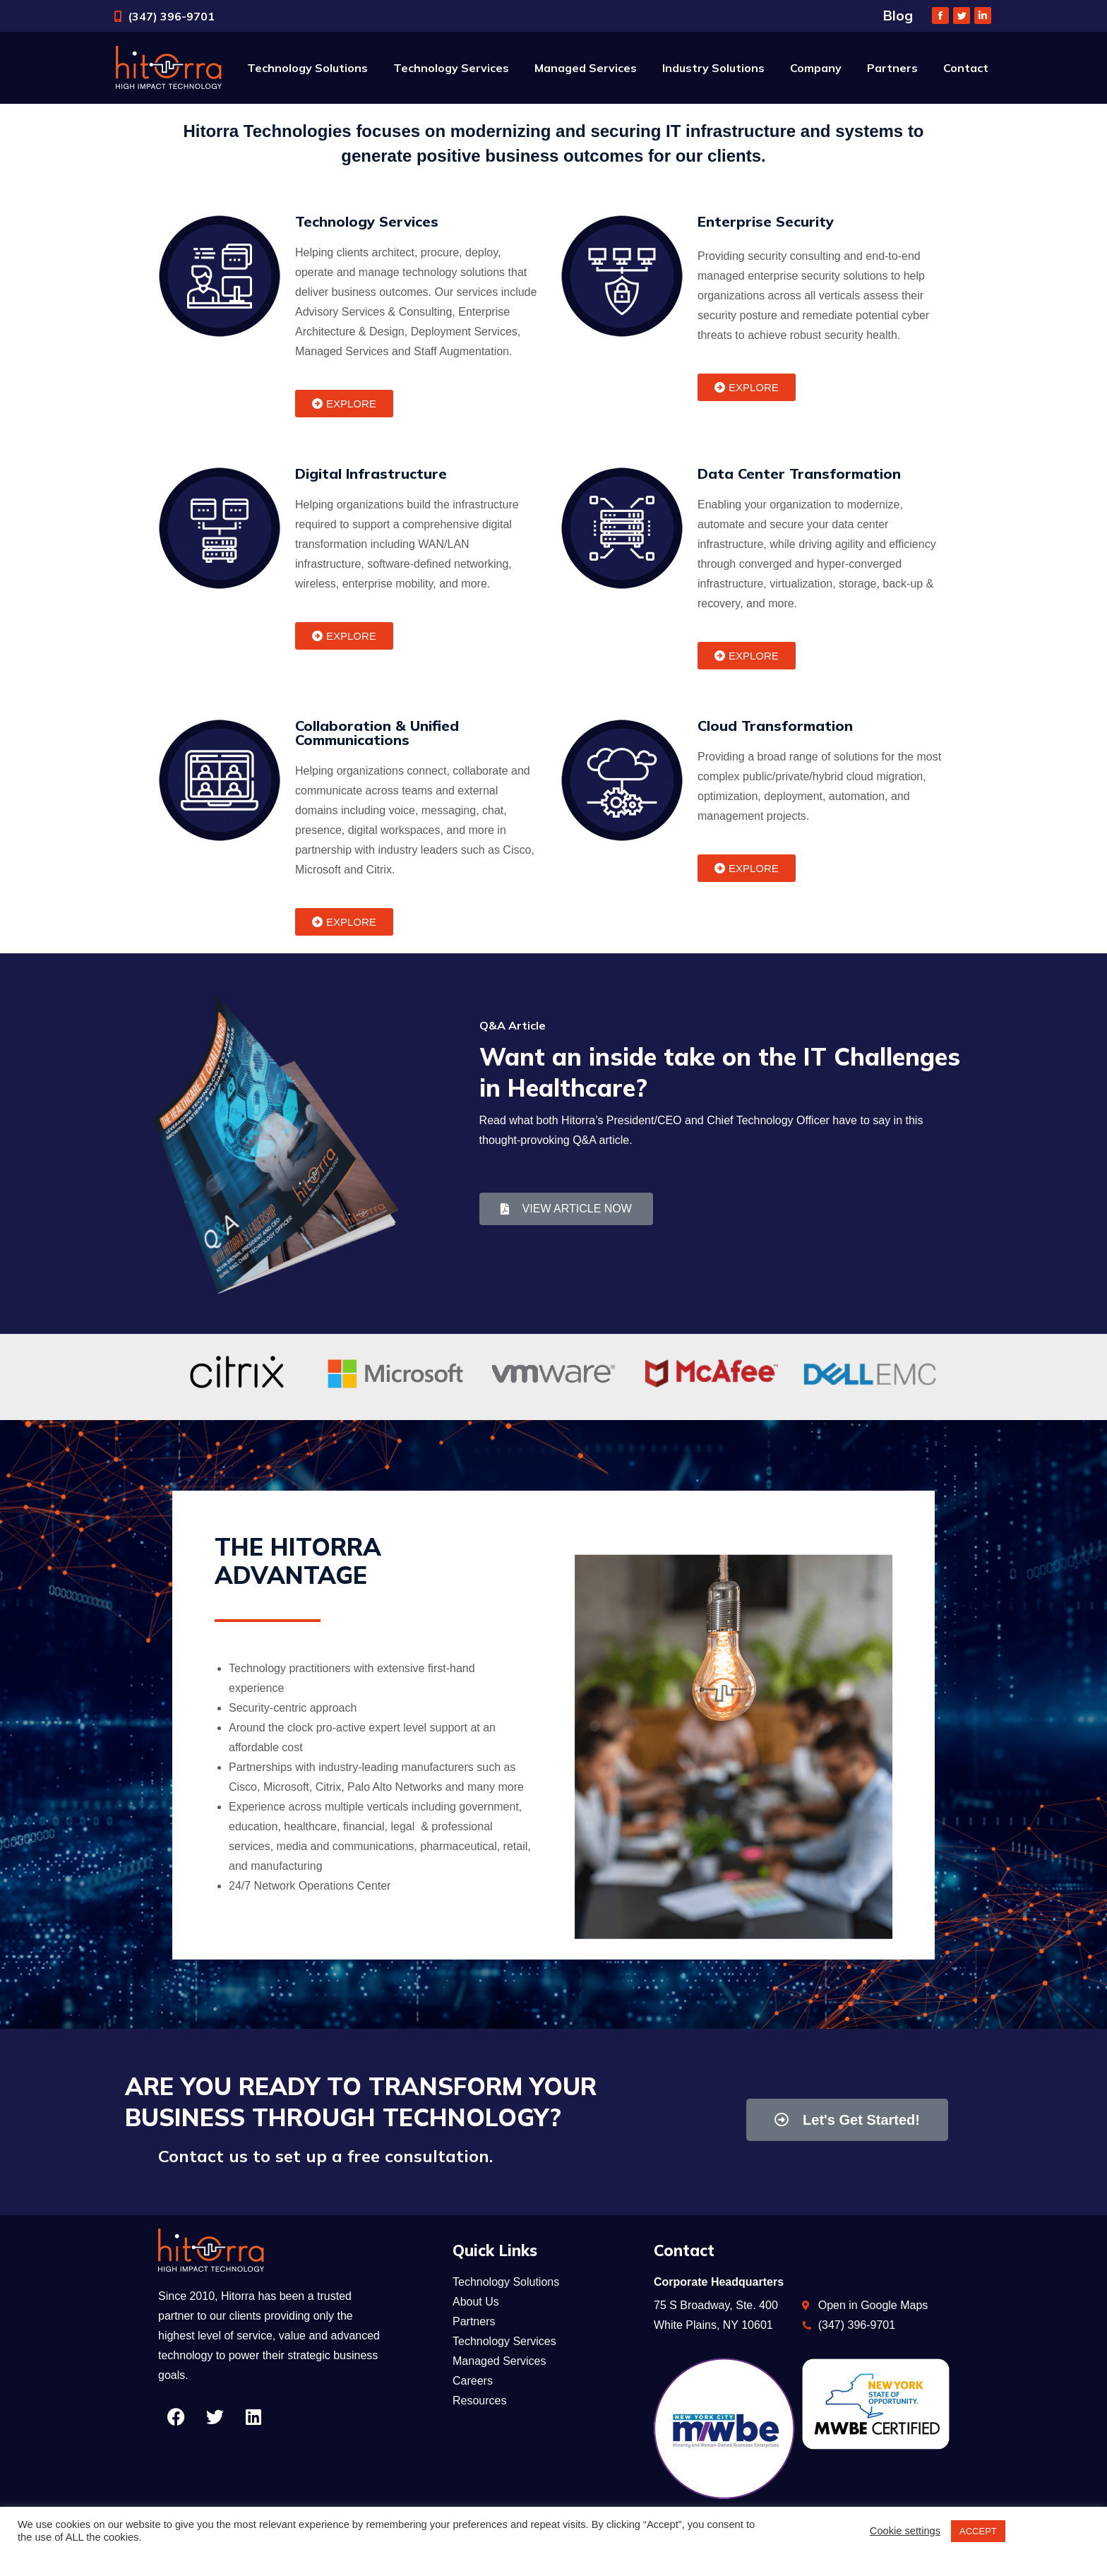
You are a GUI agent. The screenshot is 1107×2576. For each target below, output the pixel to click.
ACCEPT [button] (978, 2531)
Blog (898, 15)
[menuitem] (307, 67)
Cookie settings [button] (905, 2530)
